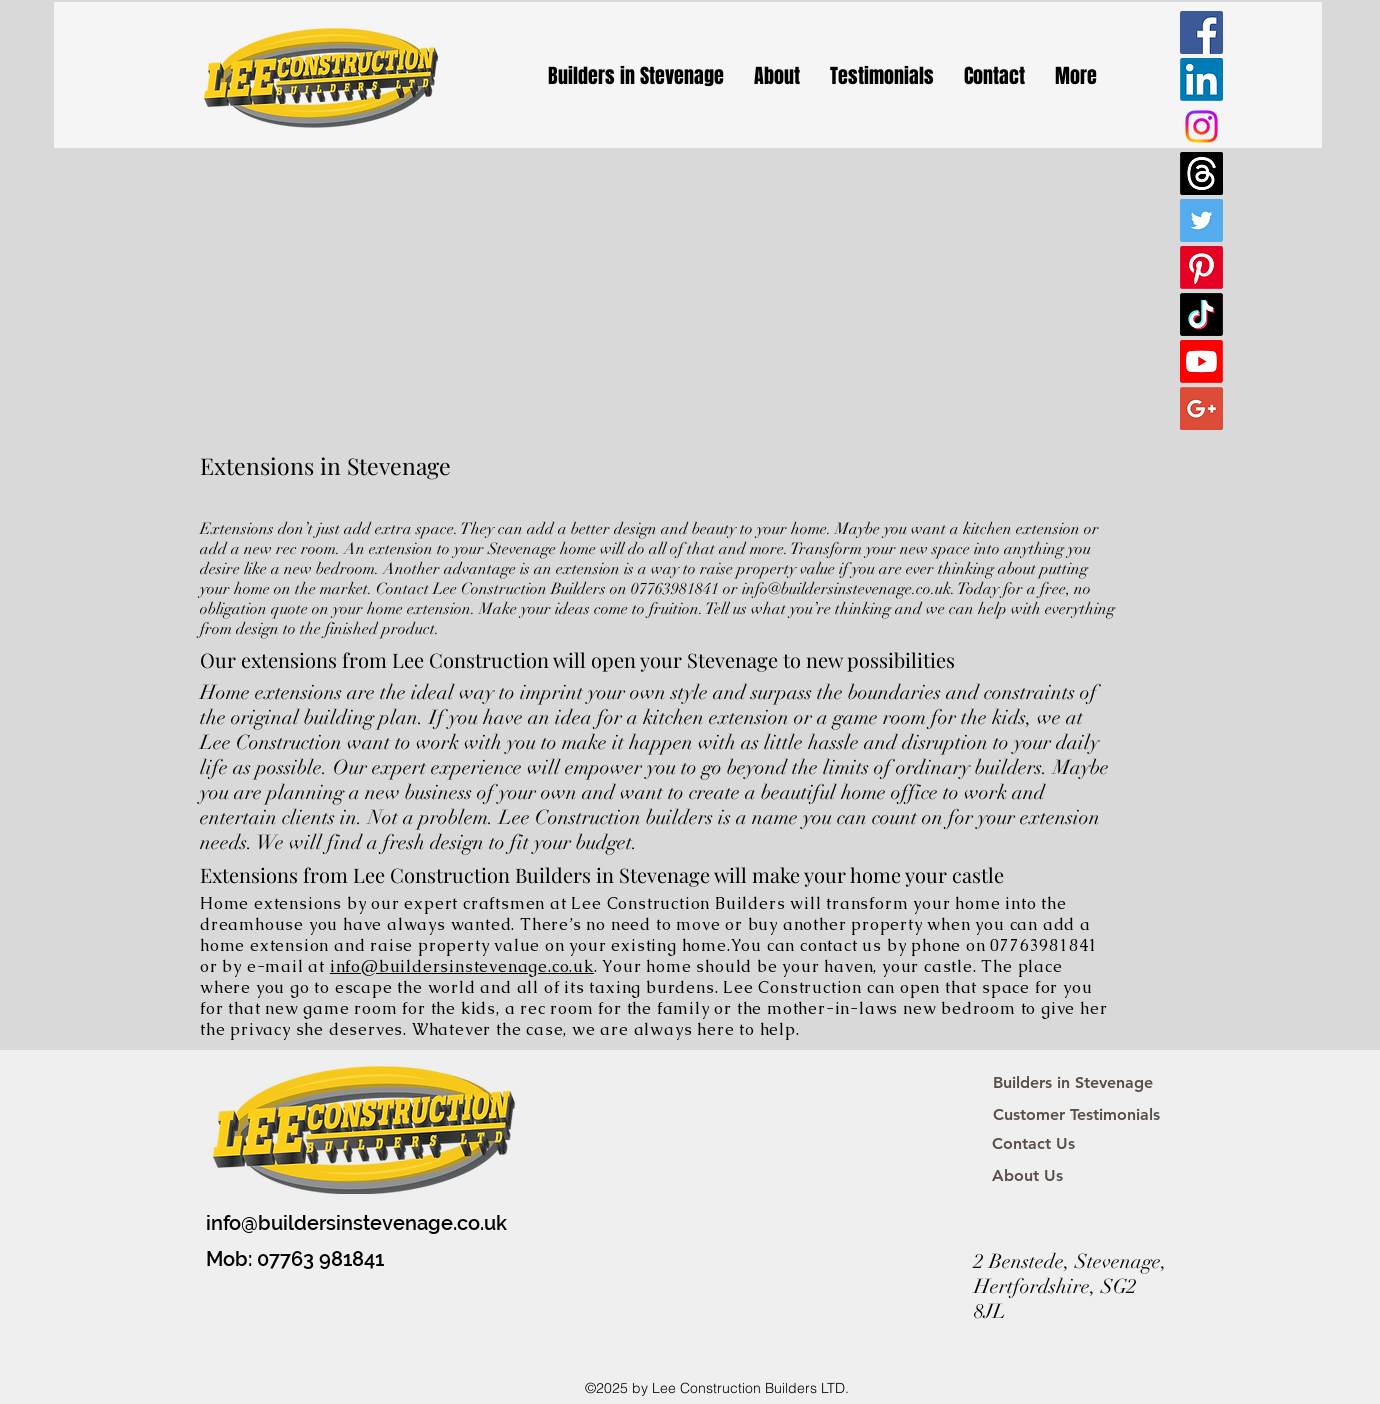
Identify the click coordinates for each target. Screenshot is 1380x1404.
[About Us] (1027, 1176)
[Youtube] (1201, 361)
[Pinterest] (1201, 267)
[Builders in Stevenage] (1073, 1083)
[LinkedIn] (1201, 79)
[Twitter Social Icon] (1201, 220)
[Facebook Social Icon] (1201, 32)
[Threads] (1201, 173)
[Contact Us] (1033, 1144)
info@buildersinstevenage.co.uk (846, 589)
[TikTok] (1201, 314)
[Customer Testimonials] (1076, 1115)
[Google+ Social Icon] (1201, 408)
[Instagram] (1201, 126)
